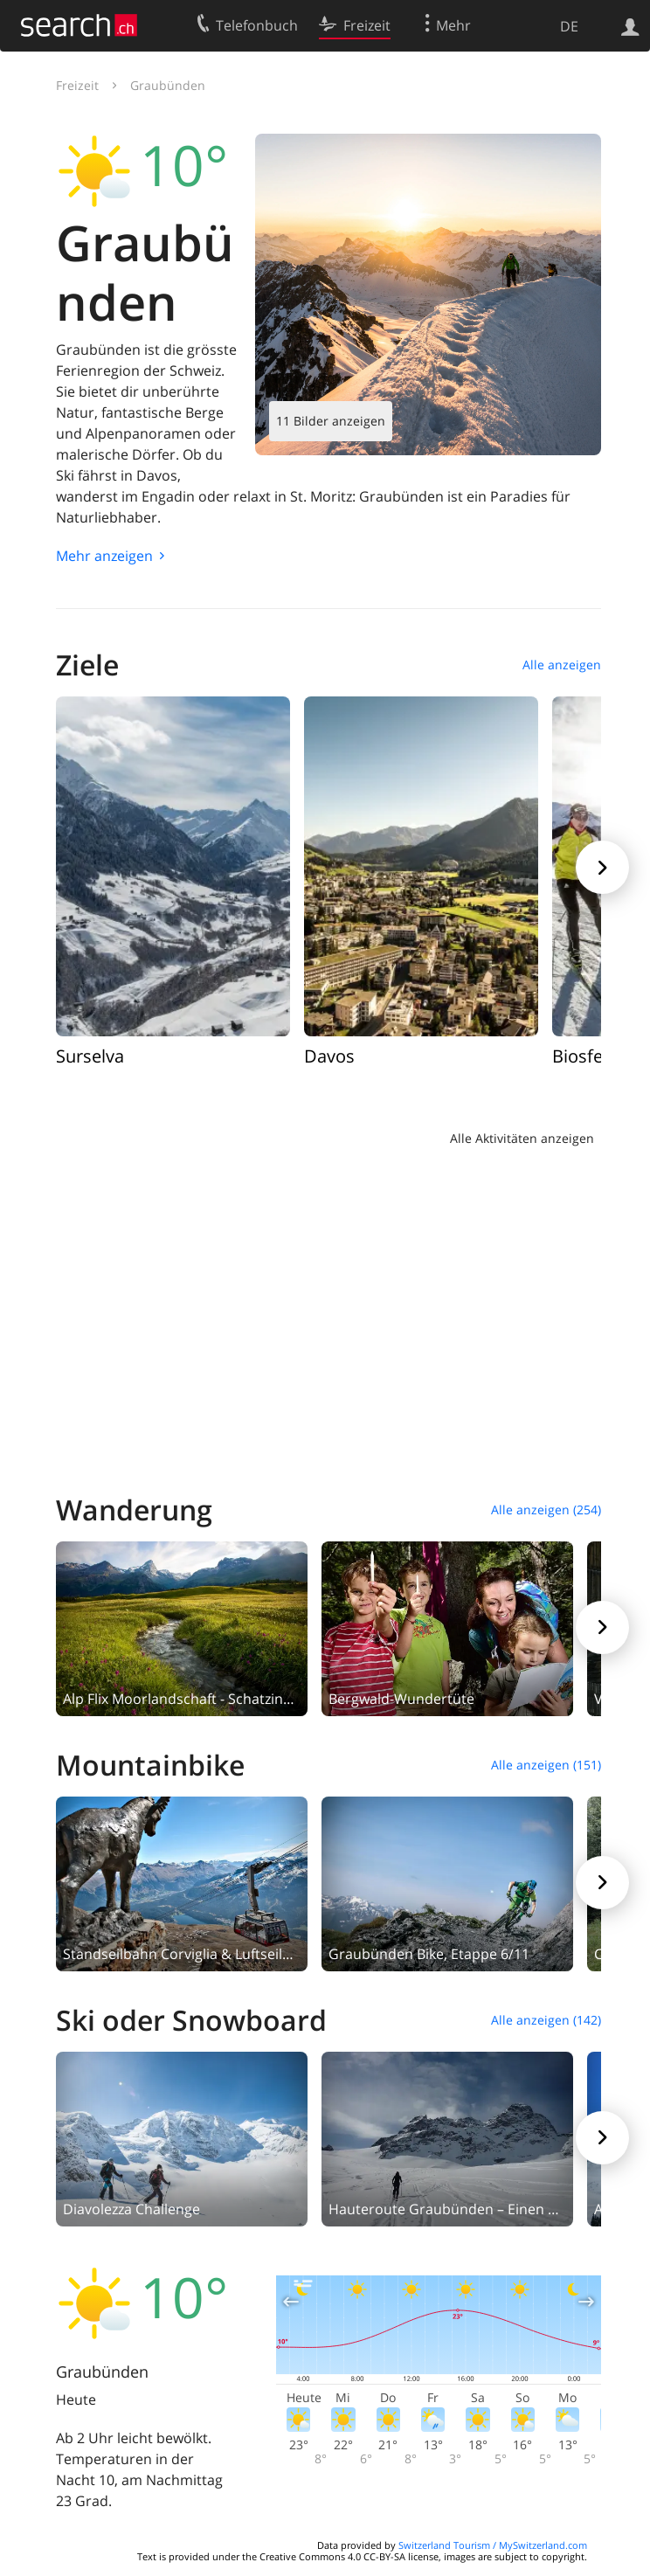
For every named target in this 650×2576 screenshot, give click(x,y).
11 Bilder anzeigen (330, 420)
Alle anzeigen (561, 664)
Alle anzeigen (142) (546, 2020)
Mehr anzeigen (104, 555)
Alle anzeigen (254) (546, 1509)
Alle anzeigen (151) (546, 1764)
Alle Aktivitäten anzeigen (522, 1138)
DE (569, 26)
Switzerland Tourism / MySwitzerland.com (492, 2545)
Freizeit (77, 85)
